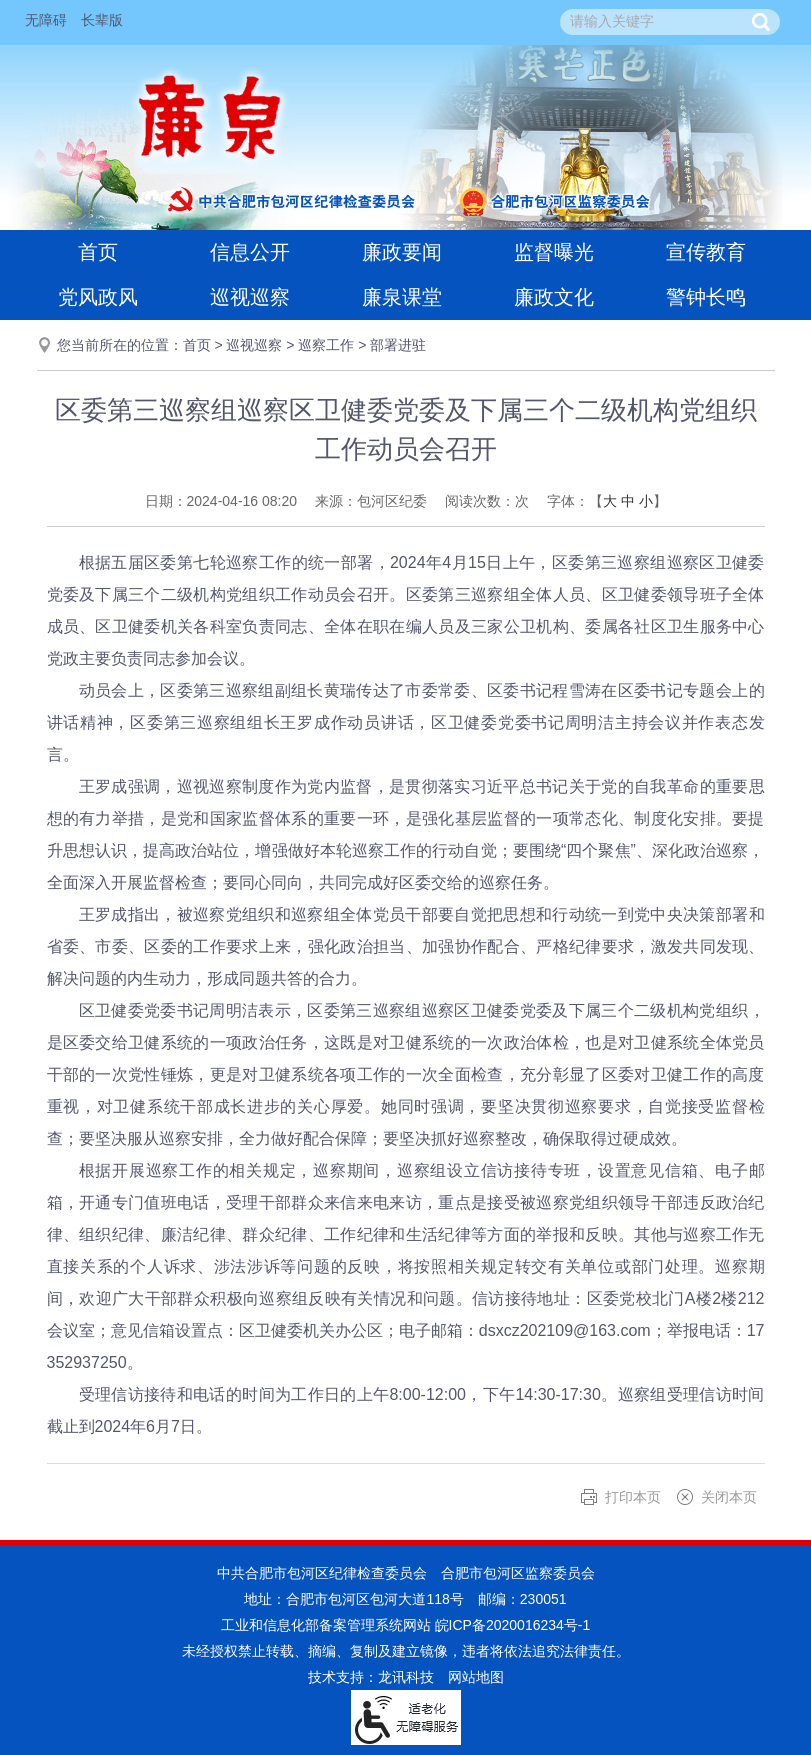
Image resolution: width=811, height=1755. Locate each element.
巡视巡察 (250, 297)
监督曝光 (554, 252)
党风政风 (98, 297)
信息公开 (250, 252)
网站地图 (476, 1677)
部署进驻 (398, 345)
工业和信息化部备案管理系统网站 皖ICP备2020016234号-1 (406, 1625)
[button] (761, 22)
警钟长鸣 (706, 297)
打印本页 (633, 1497)
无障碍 (46, 20)
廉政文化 (554, 297)
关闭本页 (729, 1497)
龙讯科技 (406, 1677)
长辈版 (102, 20)
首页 (98, 252)
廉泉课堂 (402, 297)
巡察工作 (326, 345)
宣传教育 (706, 252)
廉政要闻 (402, 252)
